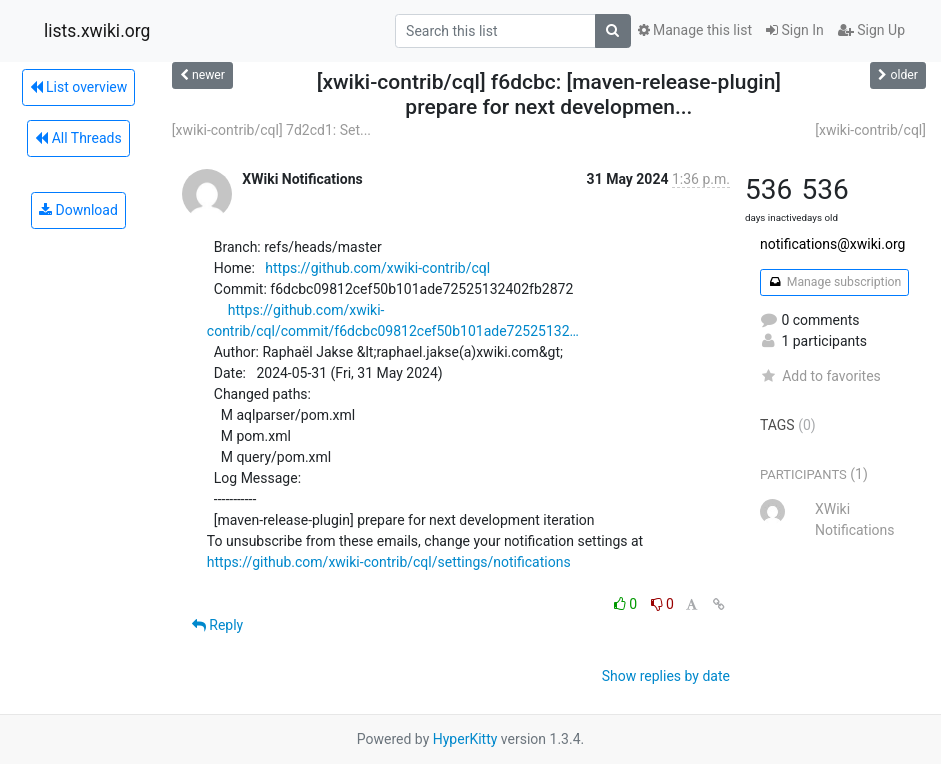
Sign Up (871, 30)
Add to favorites (820, 376)
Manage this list (695, 30)
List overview (79, 87)
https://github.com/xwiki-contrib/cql (377, 268)
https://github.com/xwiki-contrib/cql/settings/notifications (389, 562)
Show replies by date (666, 676)
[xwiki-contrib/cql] (870, 130)
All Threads (78, 138)
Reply (217, 625)
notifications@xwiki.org (832, 244)
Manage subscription (834, 282)
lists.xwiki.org (97, 31)
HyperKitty (465, 739)
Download (78, 210)
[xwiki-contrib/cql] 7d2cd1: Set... (271, 130)
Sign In (795, 30)
